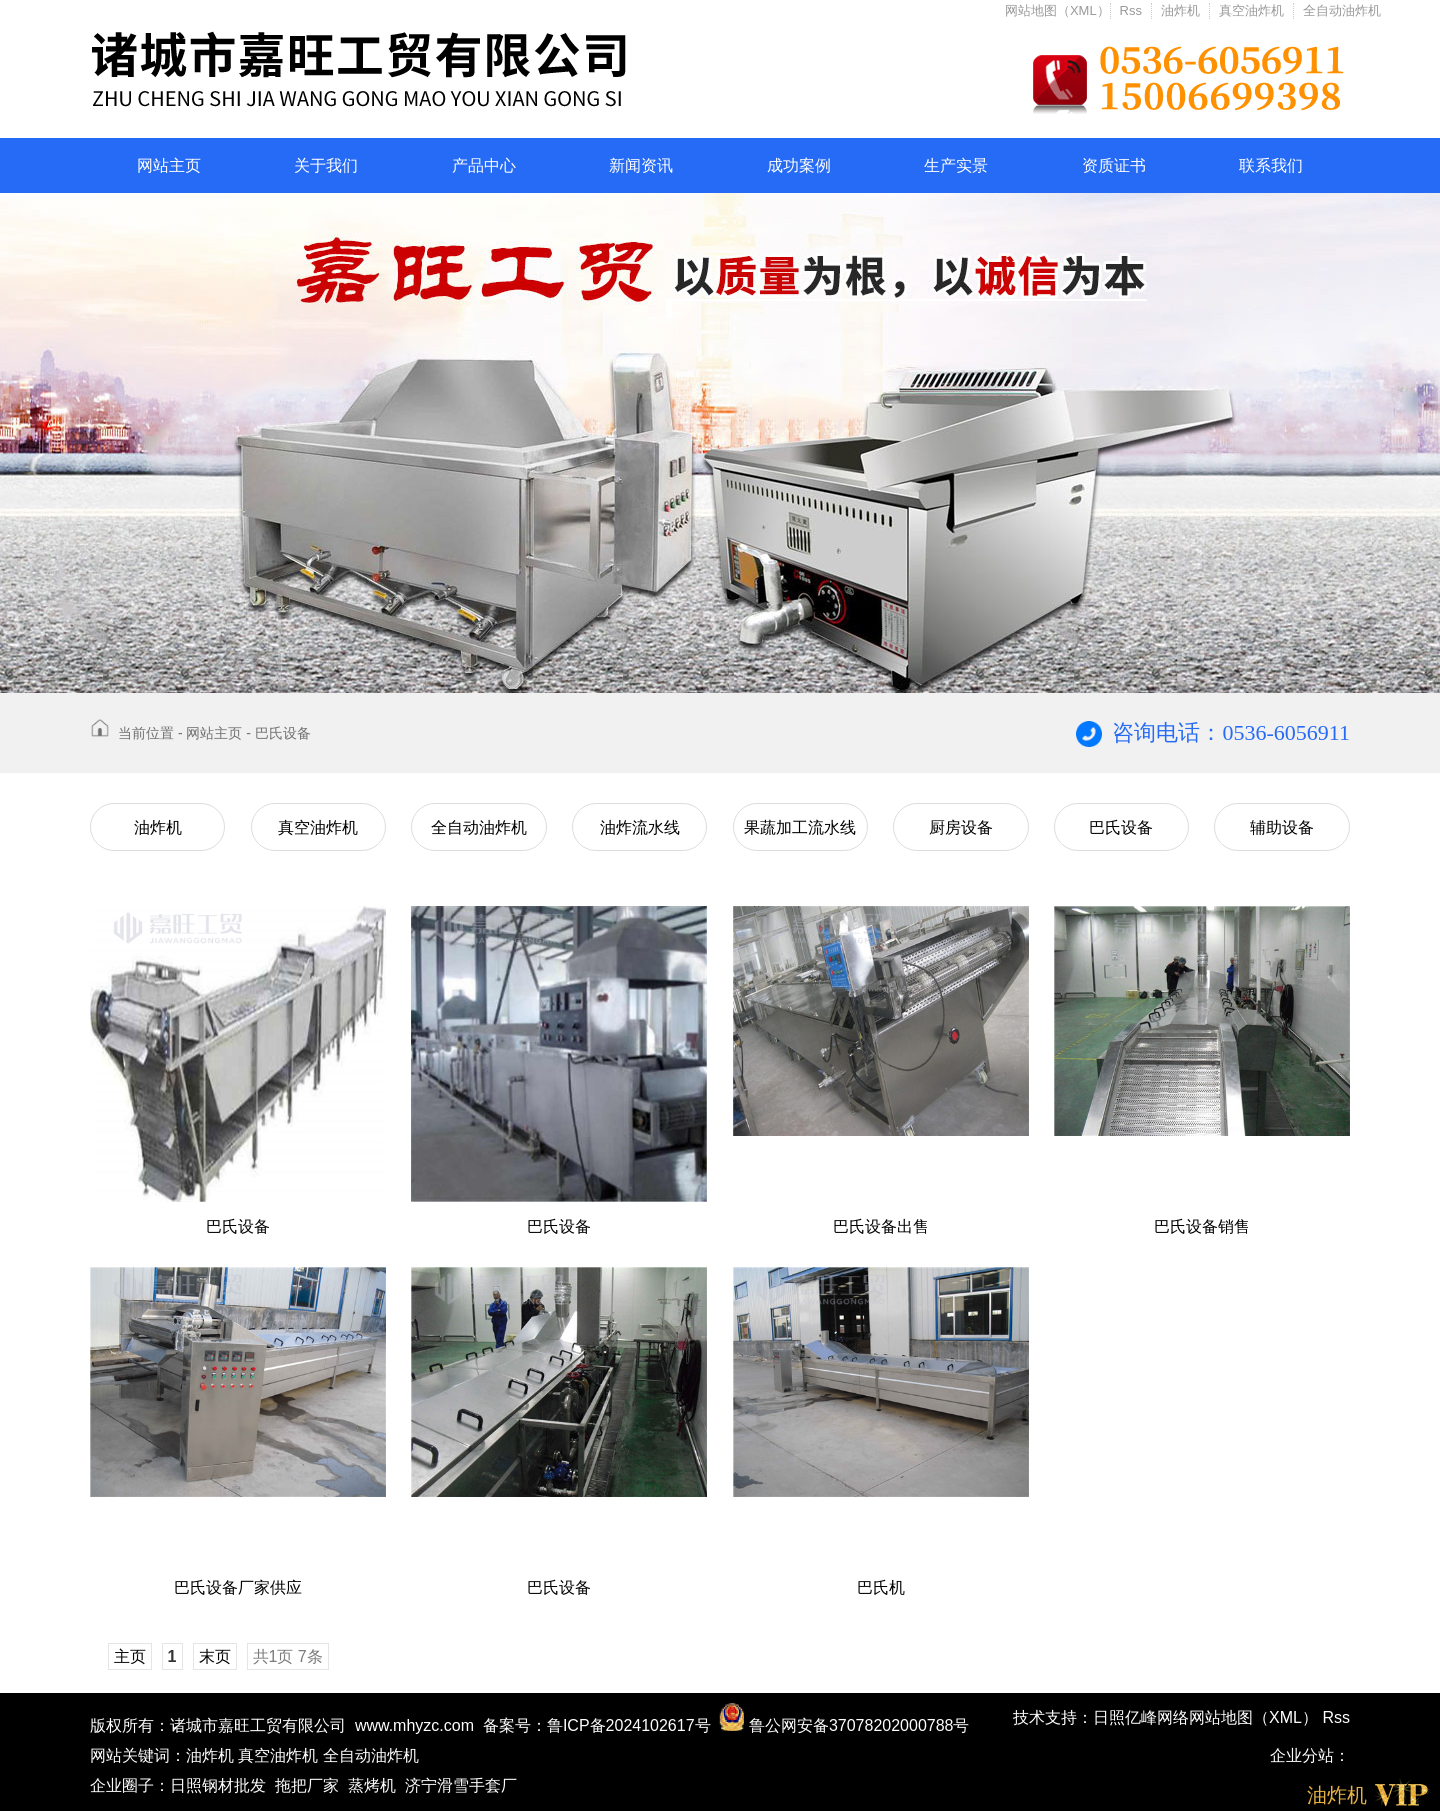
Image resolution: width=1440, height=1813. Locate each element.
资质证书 (1114, 165)
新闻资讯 (641, 165)
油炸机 (1180, 10)
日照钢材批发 (218, 1785)
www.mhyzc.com (414, 1725)
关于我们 (326, 165)
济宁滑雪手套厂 (461, 1785)
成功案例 (799, 165)
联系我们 (1271, 165)
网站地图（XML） (1057, 10)
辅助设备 (1282, 827)
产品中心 (484, 165)
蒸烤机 (372, 1785)
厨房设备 (961, 827)
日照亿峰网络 (1141, 1717)
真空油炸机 (1251, 10)
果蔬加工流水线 (800, 827)
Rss (1131, 10)
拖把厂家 (307, 1785)
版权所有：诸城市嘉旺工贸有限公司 (218, 1725)
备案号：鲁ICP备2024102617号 (597, 1725)
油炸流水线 (640, 827)
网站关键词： (138, 1755)
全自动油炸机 (1342, 10)
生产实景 (956, 165)
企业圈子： (130, 1785)
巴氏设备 (283, 733)
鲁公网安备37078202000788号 (844, 1725)
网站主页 (169, 165)
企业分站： (1310, 1755)
